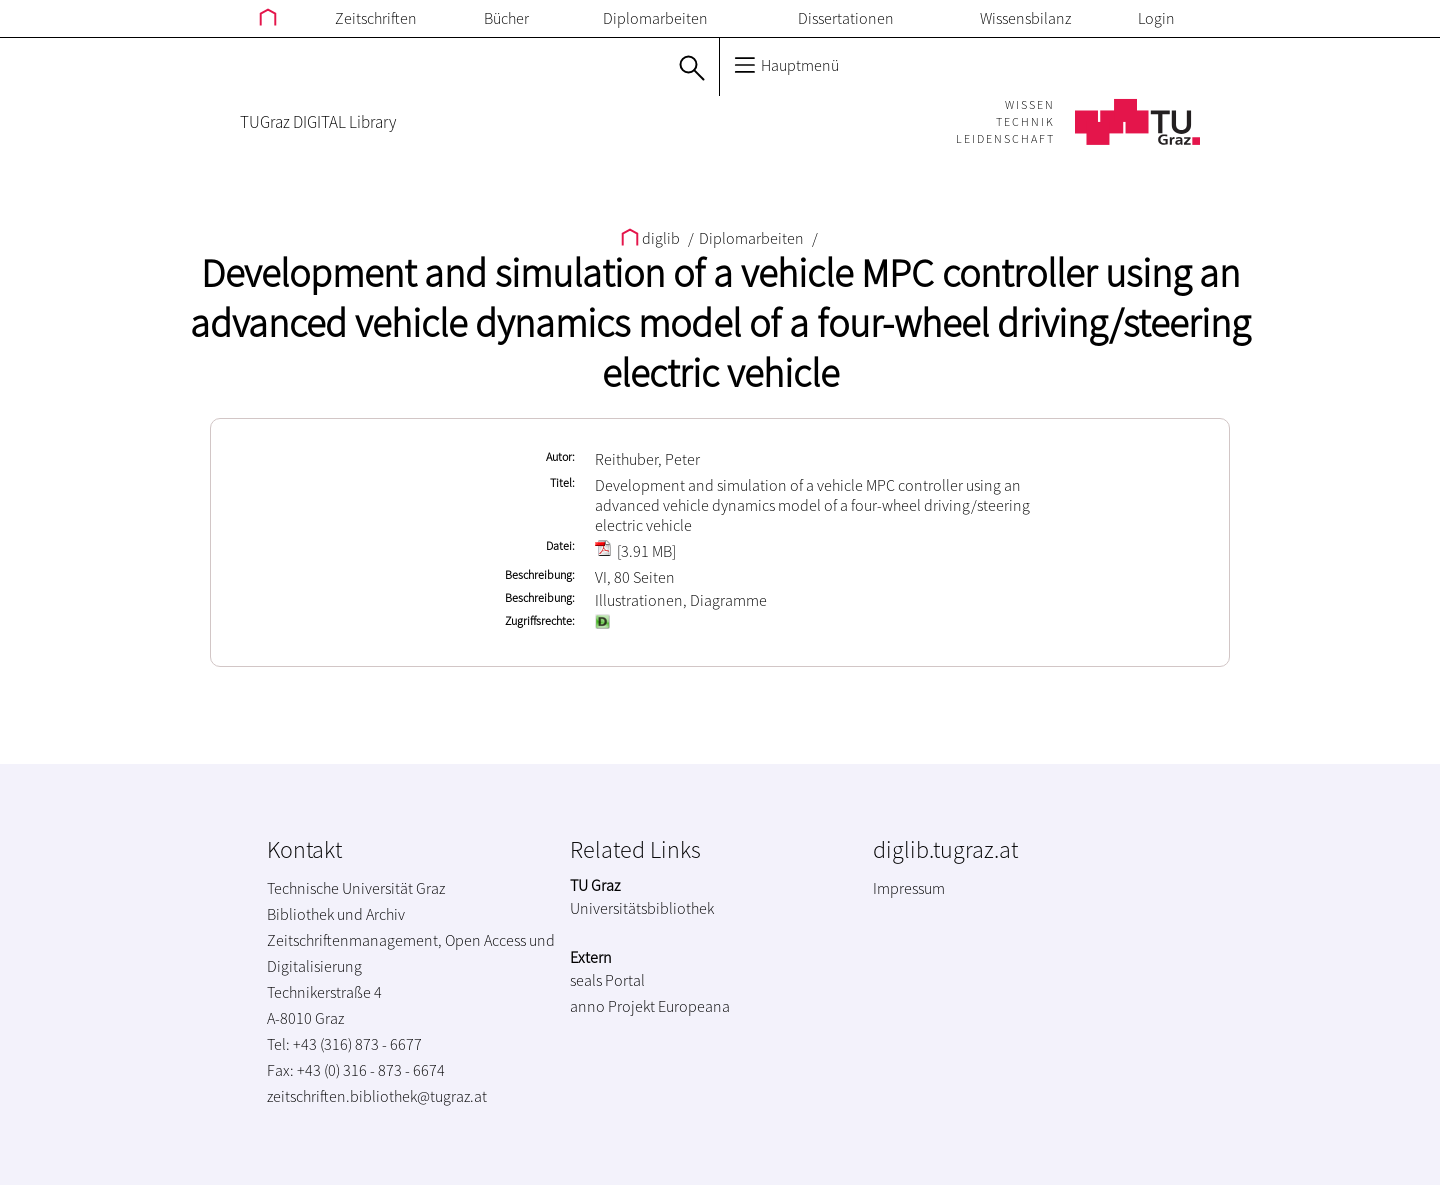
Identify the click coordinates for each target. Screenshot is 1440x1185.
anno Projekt (612, 1006)
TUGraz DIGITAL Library (318, 122)
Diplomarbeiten (655, 18)
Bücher (506, 18)
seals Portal (607, 980)
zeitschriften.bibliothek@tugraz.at (377, 1096)
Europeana (694, 1006)
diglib (652, 238)
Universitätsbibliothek (642, 908)
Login (1156, 18)
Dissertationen (846, 18)
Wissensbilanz (1025, 18)
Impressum (909, 888)
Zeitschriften (376, 18)
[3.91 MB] (635, 551)
